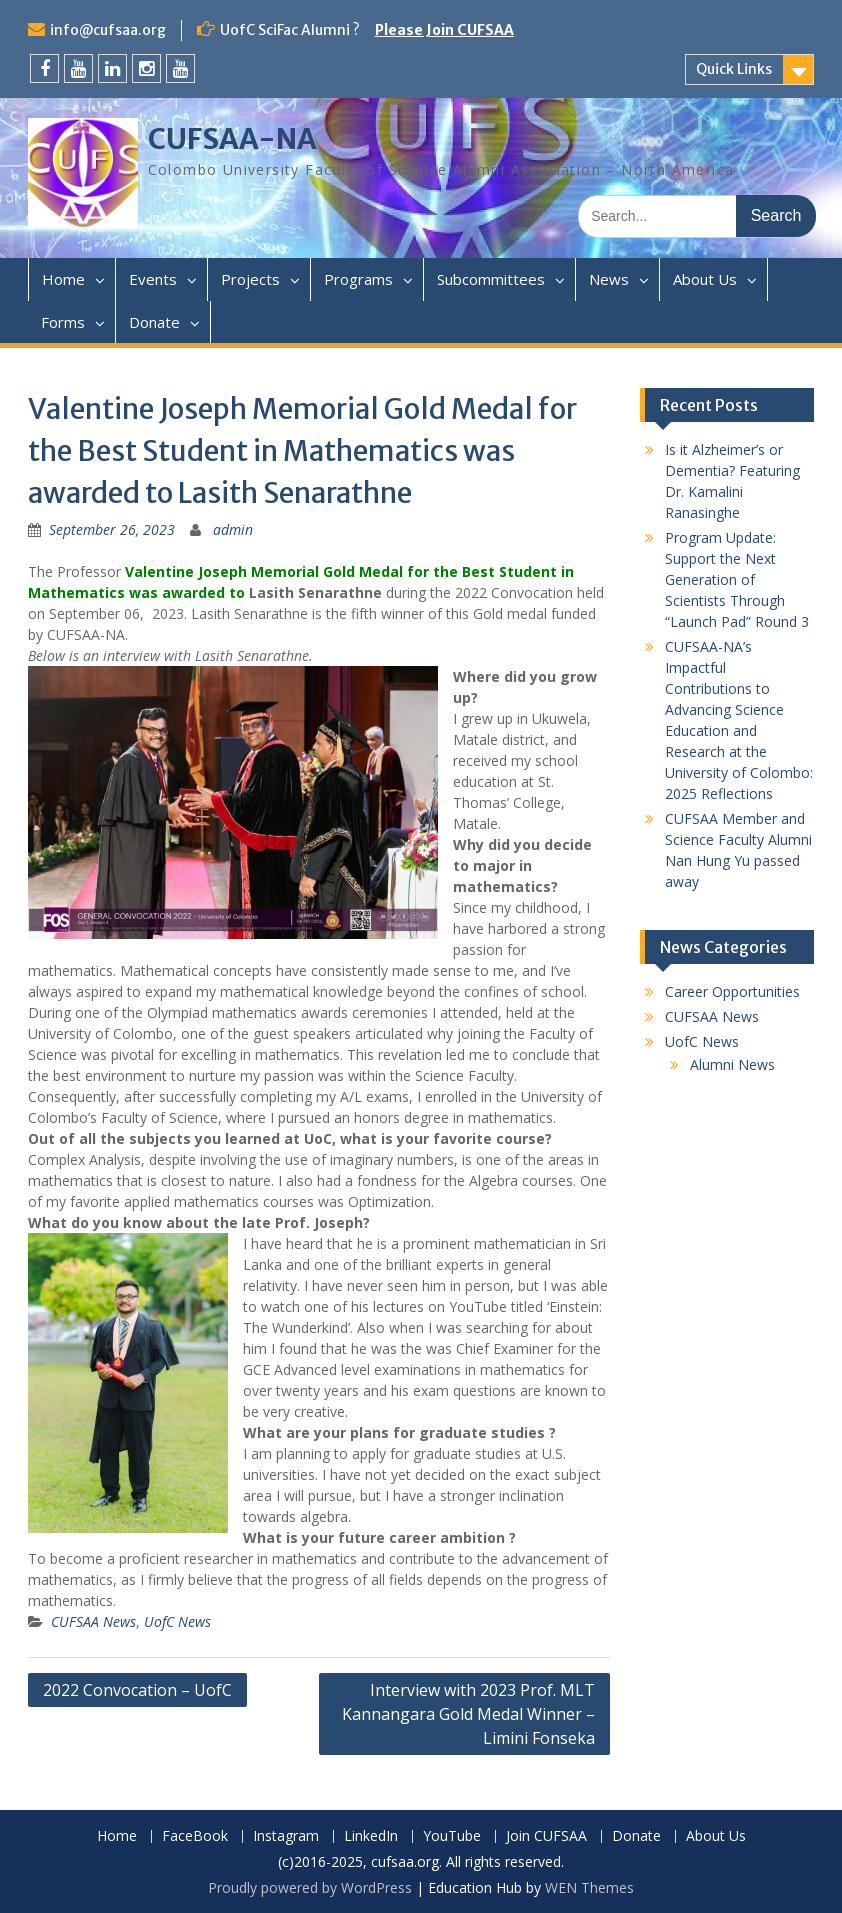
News (609, 279)
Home (63, 279)
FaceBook (195, 1836)
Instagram (286, 1836)
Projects (250, 279)
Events (153, 279)
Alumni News (732, 1064)
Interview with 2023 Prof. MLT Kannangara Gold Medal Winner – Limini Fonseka (468, 1714)
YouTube (452, 1836)
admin (233, 529)
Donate (154, 322)
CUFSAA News (93, 1621)
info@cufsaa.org (108, 30)
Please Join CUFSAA (444, 30)
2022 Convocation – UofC (137, 1690)
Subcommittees (491, 279)
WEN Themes (589, 1887)
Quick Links (734, 69)
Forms (63, 322)
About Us (705, 279)
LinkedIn (371, 1836)
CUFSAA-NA (232, 139)
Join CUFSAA (546, 1836)
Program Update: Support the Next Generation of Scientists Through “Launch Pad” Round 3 (737, 579)
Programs (358, 279)
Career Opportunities (732, 991)
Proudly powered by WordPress (310, 1887)
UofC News (177, 1621)
